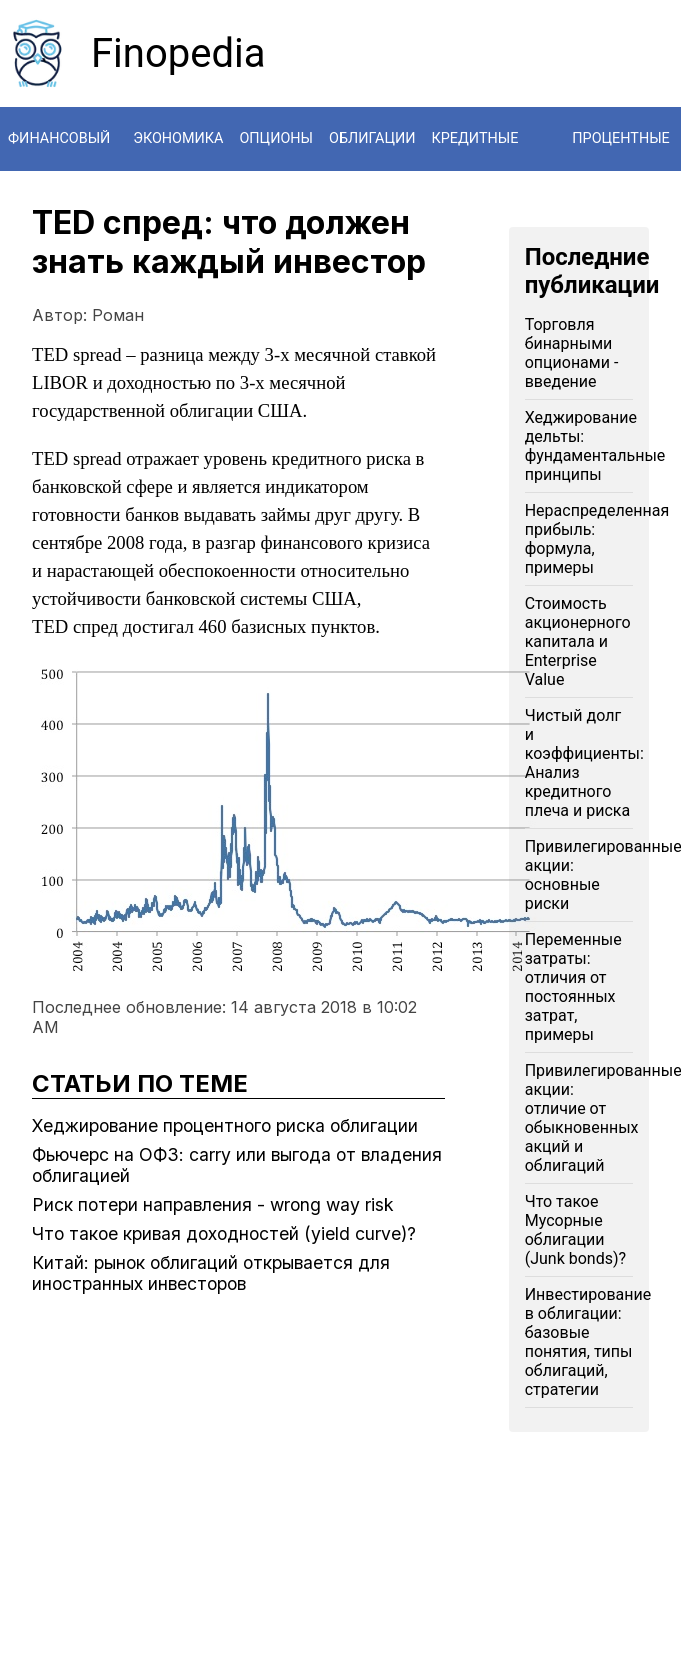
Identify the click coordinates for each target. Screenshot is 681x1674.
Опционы (276, 138)
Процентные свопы (621, 170)
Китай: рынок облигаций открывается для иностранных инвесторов (211, 1273)
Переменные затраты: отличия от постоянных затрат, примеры (573, 987)
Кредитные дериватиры (480, 170)
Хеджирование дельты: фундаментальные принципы (595, 446)
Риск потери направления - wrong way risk (213, 1204)
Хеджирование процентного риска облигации (225, 1125)
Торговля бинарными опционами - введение (572, 353)
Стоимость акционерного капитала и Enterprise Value (578, 641)
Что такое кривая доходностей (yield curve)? (224, 1233)
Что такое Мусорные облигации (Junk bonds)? (575, 1230)
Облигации (372, 138)
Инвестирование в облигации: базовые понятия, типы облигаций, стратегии (588, 1342)
